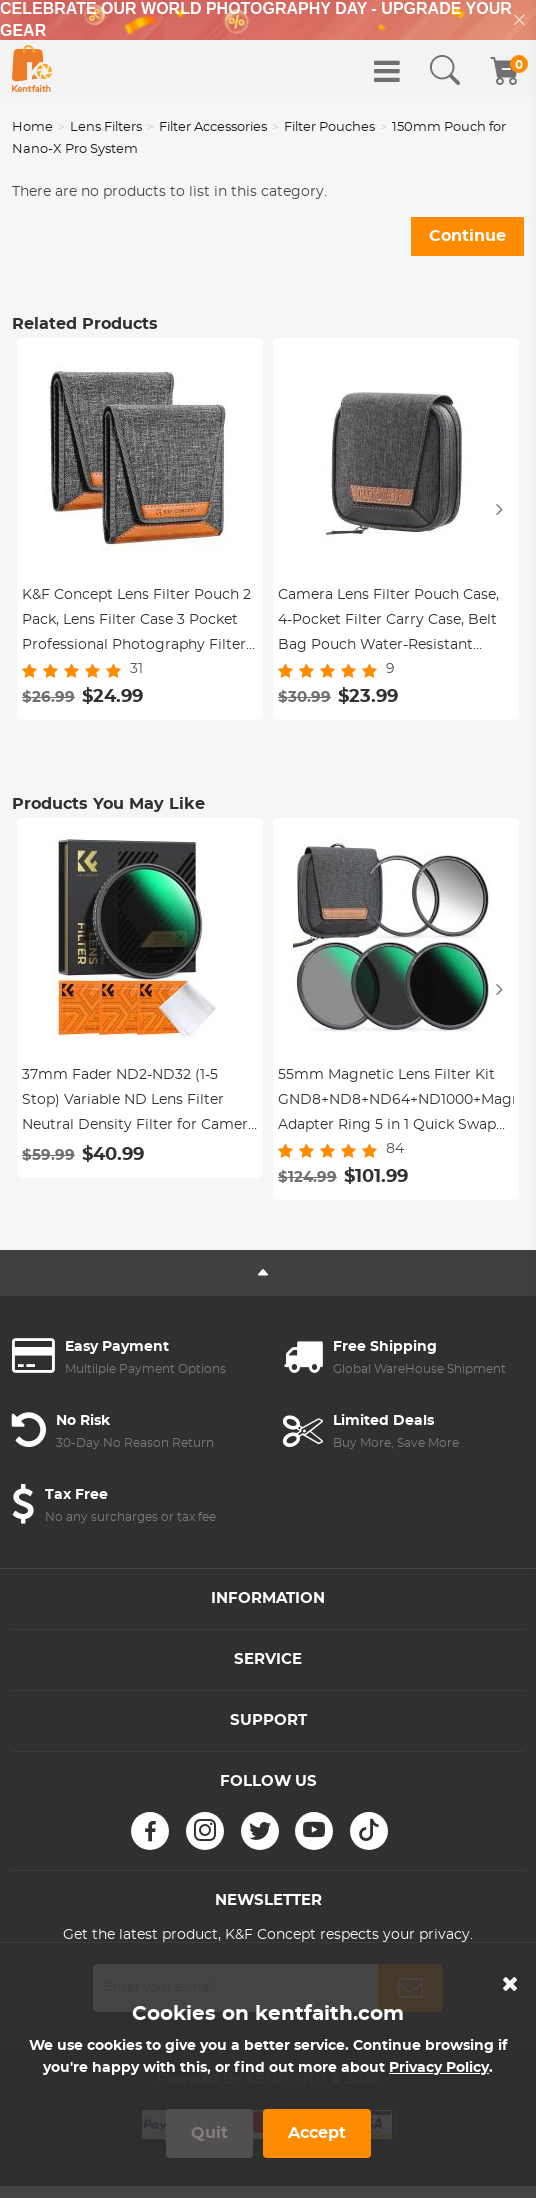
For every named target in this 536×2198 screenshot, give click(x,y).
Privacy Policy (439, 2068)
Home (32, 127)
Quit (209, 2133)
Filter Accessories (213, 127)
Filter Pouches (329, 127)
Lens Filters (106, 127)
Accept (317, 2133)
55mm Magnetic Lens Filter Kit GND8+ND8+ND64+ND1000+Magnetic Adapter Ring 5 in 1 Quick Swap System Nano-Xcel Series (396, 1103)
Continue (467, 236)
